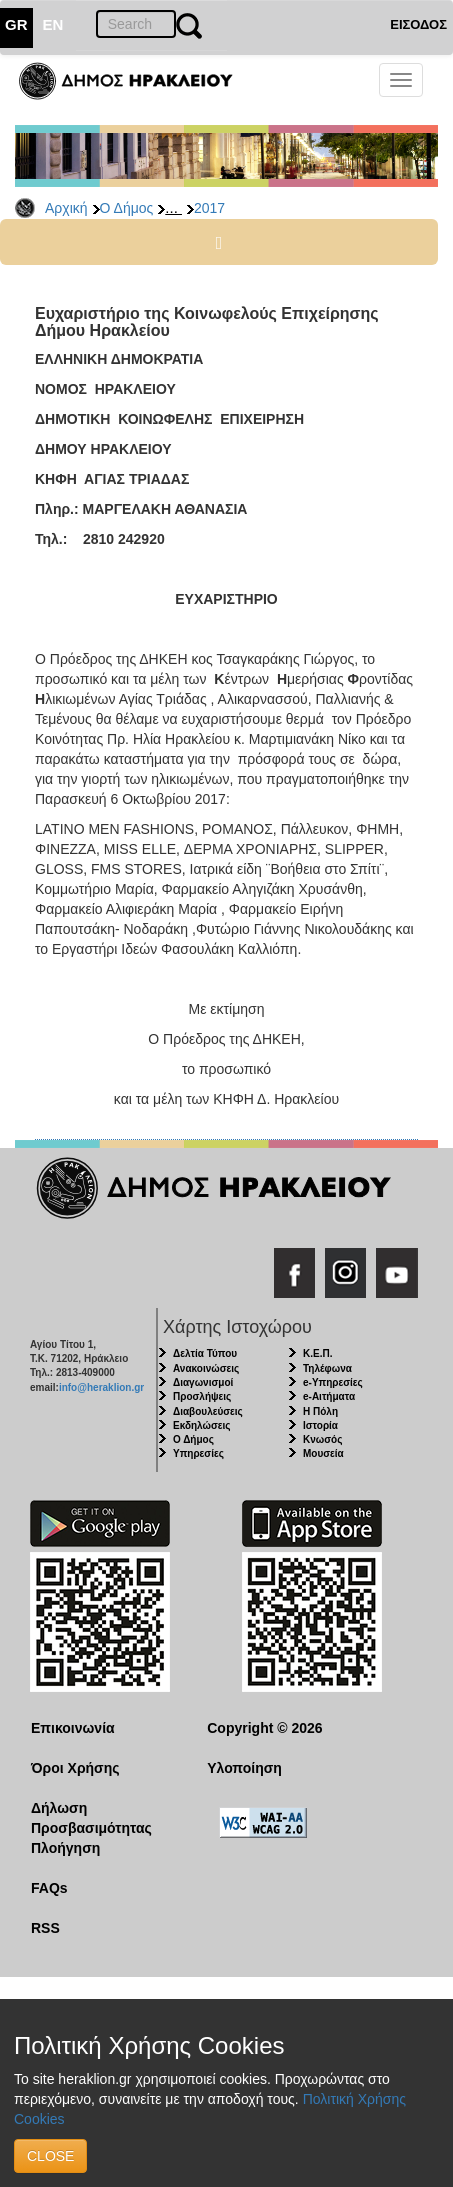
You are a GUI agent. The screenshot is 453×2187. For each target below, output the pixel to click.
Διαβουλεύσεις (208, 1411)
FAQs (49, 1888)
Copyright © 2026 (264, 1728)
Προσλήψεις (202, 1396)
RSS (45, 1928)
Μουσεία (323, 1453)
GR (16, 24)
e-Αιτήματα (329, 1396)
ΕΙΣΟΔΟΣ (418, 24)
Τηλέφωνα (327, 1368)
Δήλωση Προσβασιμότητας (91, 1818)
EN (53, 24)
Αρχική (66, 208)
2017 (209, 208)
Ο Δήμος (127, 208)
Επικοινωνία (73, 1728)
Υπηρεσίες (198, 1453)
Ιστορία (320, 1425)
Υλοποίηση (244, 1768)
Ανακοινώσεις (206, 1368)
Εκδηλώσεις (202, 1425)
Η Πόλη (320, 1411)
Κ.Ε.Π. (317, 1353)
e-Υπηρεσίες (333, 1382)
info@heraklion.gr (101, 1387)
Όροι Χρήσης (75, 1768)
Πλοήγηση (65, 1848)
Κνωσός (322, 1439)
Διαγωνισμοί (203, 1382)
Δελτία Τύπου (205, 1353)
